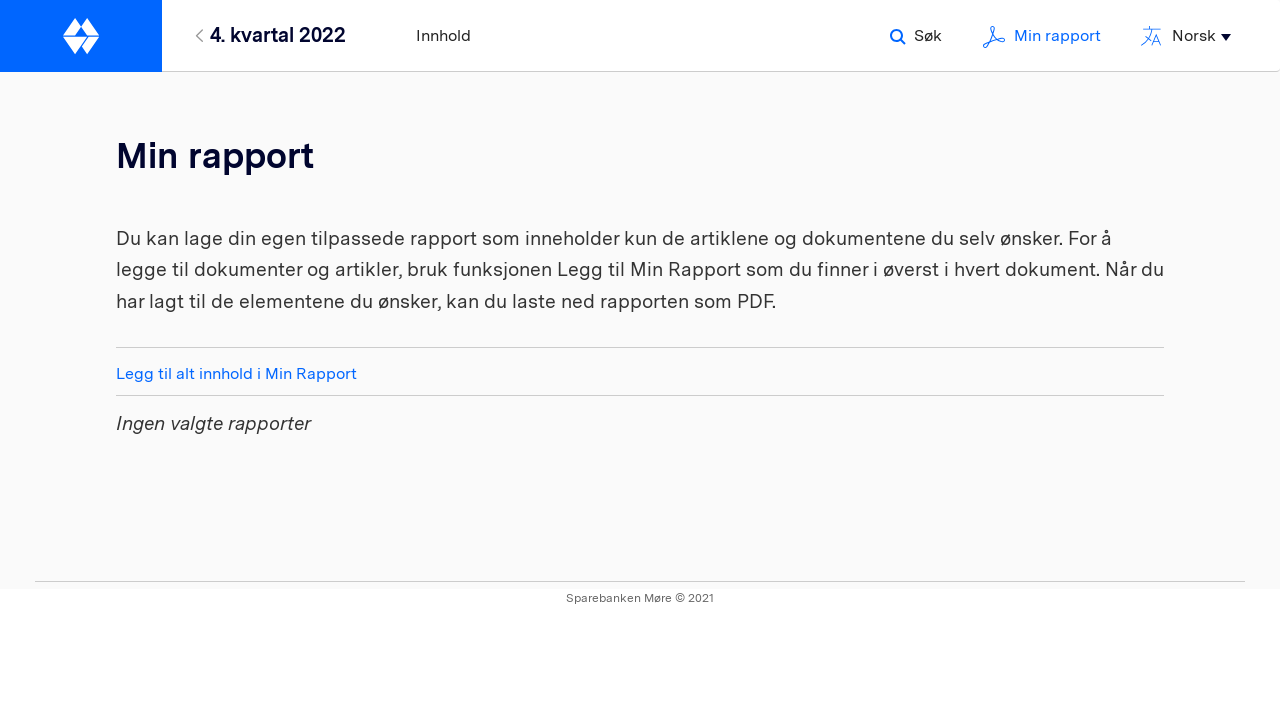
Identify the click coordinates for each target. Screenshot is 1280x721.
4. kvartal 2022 (278, 35)
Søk (916, 35)
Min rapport (1041, 35)
